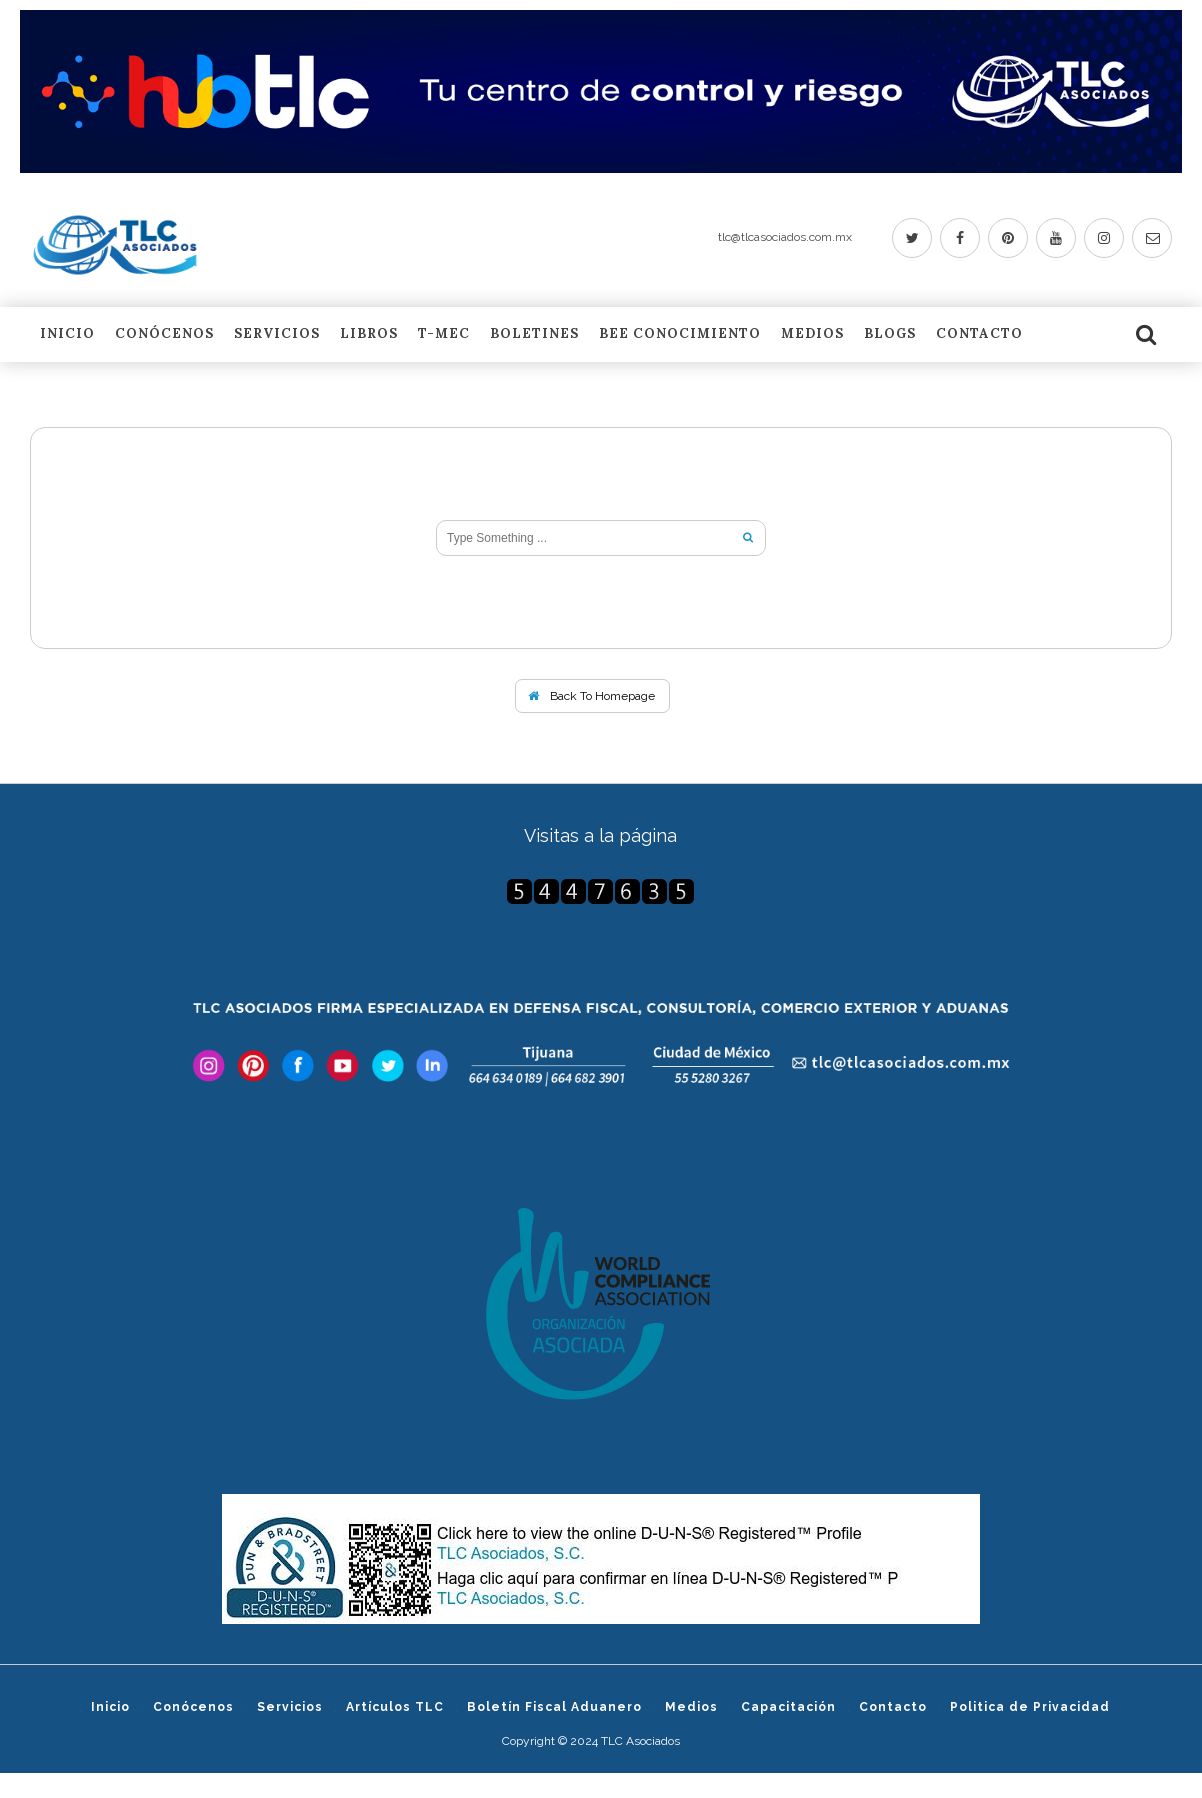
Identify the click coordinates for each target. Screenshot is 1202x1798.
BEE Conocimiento (680, 335)
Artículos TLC (395, 1707)
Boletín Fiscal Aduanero (554, 1707)
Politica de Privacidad (1030, 1707)
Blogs (890, 335)
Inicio (67, 335)
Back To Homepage (591, 696)
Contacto (979, 335)
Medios (812, 335)
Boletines (534, 335)
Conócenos (164, 335)
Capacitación (788, 1707)
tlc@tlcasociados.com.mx (785, 237)
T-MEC (444, 335)
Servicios (277, 335)
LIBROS (369, 335)
